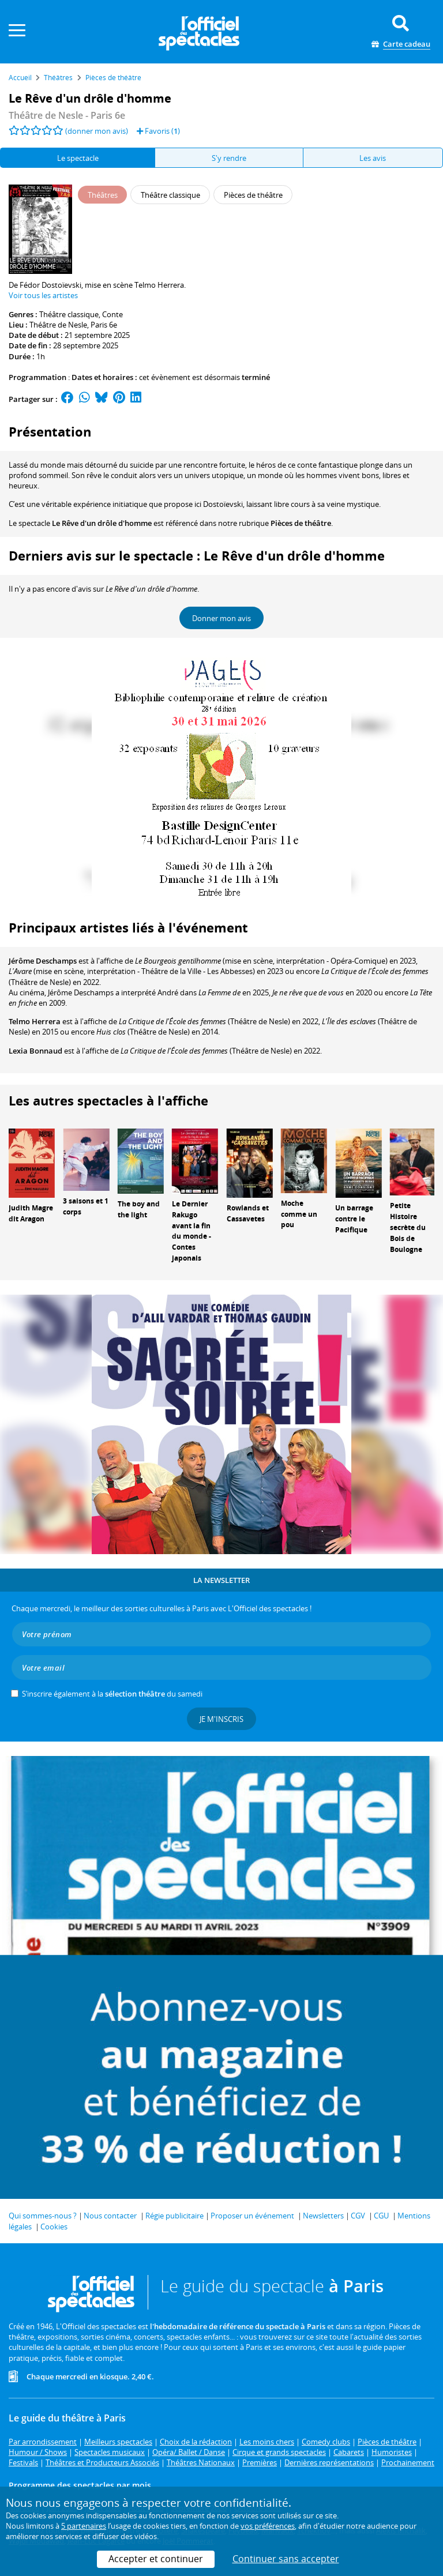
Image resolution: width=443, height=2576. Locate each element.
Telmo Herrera (35, 1021)
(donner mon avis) (96, 131)
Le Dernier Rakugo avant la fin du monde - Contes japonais (191, 1231)
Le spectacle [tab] (78, 158)
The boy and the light (139, 1209)
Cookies (53, 2226)
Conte (112, 314)
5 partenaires (83, 2526)
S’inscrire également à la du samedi (112, 1693)
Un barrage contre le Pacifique (354, 1219)
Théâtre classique (69, 314)
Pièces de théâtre (301, 523)
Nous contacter (110, 2215)
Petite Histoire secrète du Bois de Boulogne (408, 1227)
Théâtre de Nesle (58, 324)
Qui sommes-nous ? (43, 2215)
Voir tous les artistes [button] (43, 295)
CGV (358, 2215)
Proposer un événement (252, 2215)
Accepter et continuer (155, 2558)
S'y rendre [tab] (229, 158)
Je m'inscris (221, 1719)
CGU (381, 2215)
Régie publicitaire (174, 2215)
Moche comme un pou (299, 1214)
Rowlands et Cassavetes (248, 1213)
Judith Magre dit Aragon (31, 1213)
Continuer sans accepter (285, 2558)
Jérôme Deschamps (43, 961)
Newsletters (323, 2215)
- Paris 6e (67, 115)
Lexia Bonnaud (35, 1051)
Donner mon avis (221, 618)
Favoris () (158, 131)
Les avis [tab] (372, 158)
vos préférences (268, 2526)
